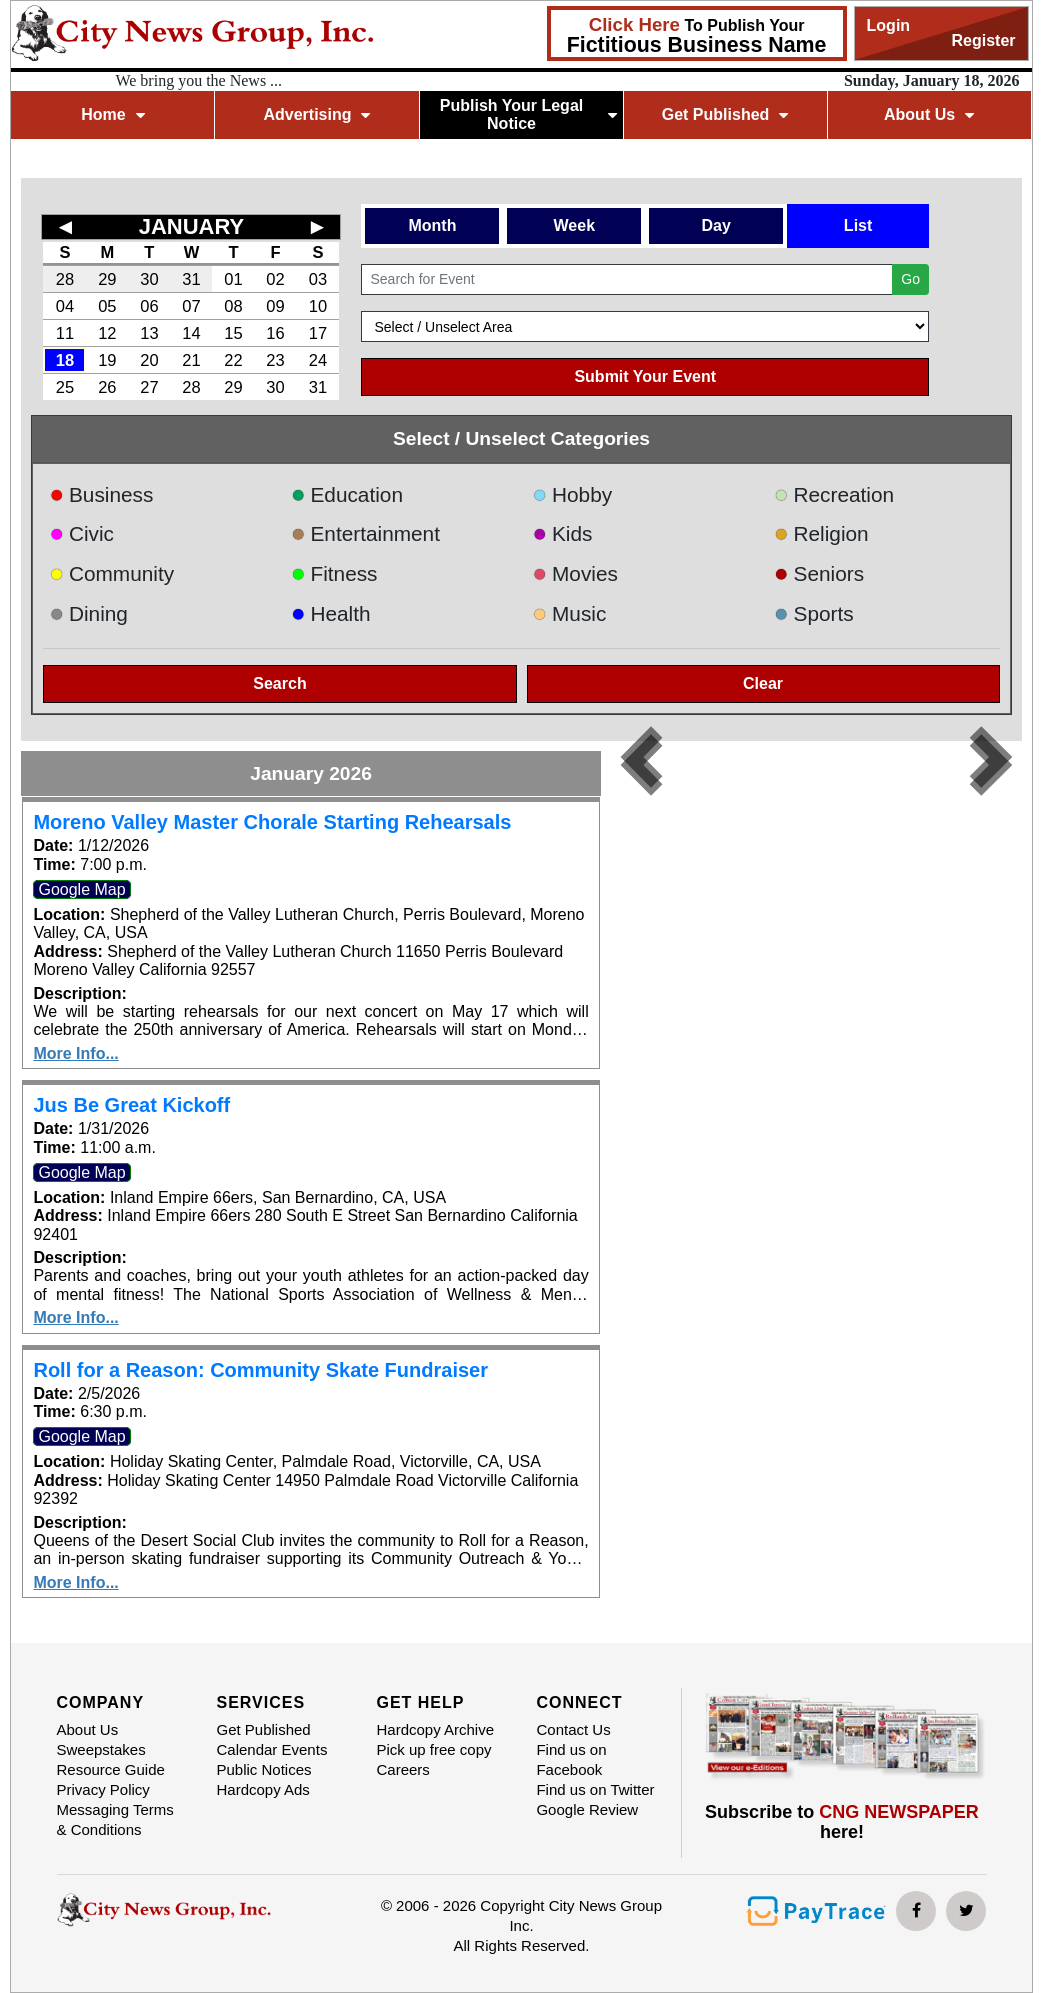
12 (107, 333)
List (858, 225)
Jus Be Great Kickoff (131, 1105)
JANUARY (192, 226)
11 (65, 333)
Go (910, 279)
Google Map (81, 889)
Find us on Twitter (595, 1789)
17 (318, 333)
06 (149, 306)
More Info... (75, 1053)
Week (575, 225)
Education (347, 494)
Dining (88, 613)
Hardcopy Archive (435, 1729)
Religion (821, 533)
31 (191, 279)
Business (101, 494)
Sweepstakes (101, 1749)
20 (149, 360)
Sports (814, 613)
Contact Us (573, 1729)
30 (149, 279)
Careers (402, 1769)
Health (331, 613)
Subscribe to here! (842, 1822)
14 (191, 333)
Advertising (316, 114)
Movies (575, 573)
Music (570, 613)
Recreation (834, 494)
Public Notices (263, 1769)
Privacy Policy (103, 1789)
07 (191, 306)
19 (107, 360)
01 (233, 279)
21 (191, 360)
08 (233, 306)
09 (275, 306)
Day (716, 225)
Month (432, 225)
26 (107, 387)
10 (318, 306)
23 (275, 360)
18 (65, 360)
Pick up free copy (433, 1749)
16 (275, 333)
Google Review (587, 1809)
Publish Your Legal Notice (528, 114)
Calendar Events (271, 1749)
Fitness (334, 573)
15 (233, 333)
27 (149, 387)
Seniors (819, 573)
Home (112, 114)
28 (65, 279)
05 (107, 306)
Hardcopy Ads (262, 1789)
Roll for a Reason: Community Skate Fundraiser (260, 1370)
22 (233, 360)
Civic (81, 533)
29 (107, 279)
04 (65, 306)
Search (279, 683)
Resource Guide (111, 1769)
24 (318, 360)
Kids (563, 533)
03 (318, 279)
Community (111, 573)
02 (275, 279)
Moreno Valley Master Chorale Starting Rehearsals (272, 822)
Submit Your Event (645, 376)
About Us (929, 114)
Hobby (573, 494)
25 (65, 387)
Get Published (725, 114)
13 (149, 333)
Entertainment (365, 533)
